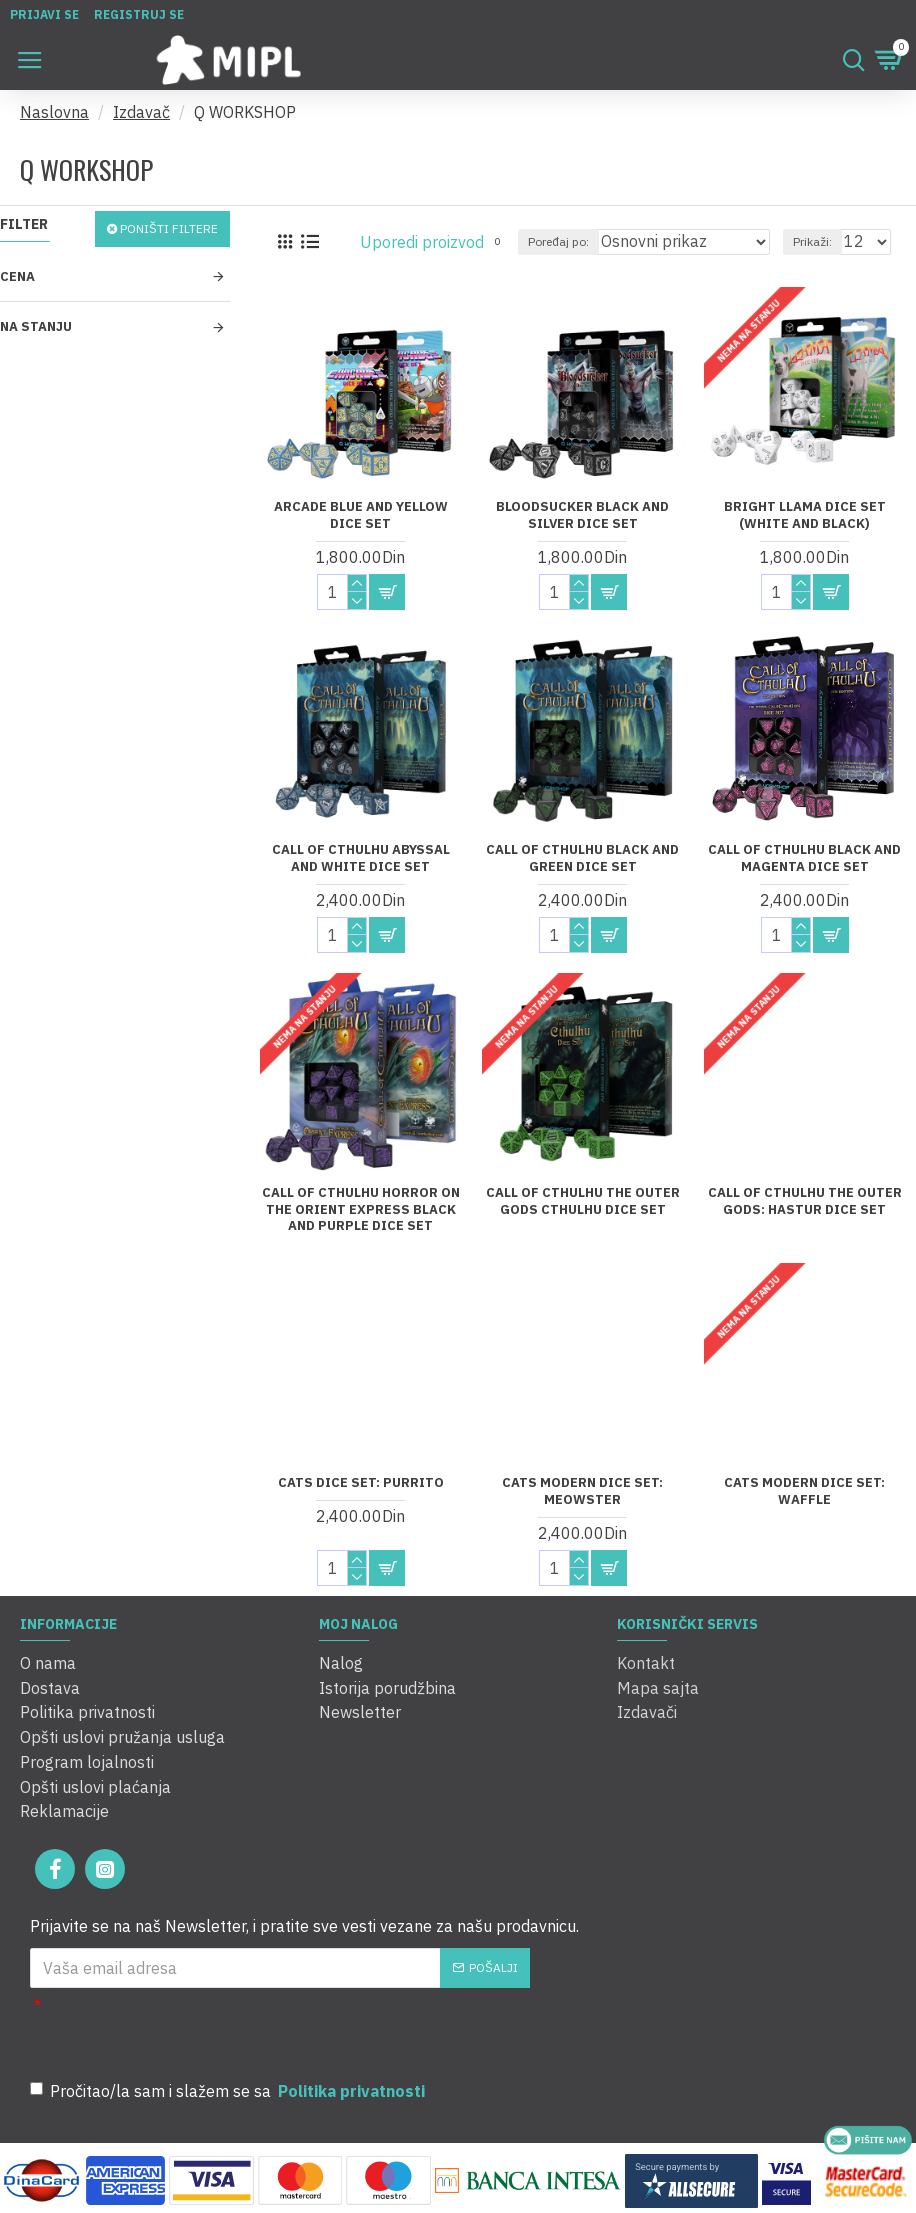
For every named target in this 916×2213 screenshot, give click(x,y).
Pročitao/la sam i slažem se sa (229, 2086)
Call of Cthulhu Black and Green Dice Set (582, 858)
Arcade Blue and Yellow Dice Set (361, 515)
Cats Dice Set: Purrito (361, 1483)
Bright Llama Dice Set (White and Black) (805, 515)
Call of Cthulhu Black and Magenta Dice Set (804, 858)
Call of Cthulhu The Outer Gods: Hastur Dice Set (805, 1201)
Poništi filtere (169, 228)
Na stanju (36, 326)
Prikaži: (812, 241)
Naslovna (54, 112)
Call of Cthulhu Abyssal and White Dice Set (361, 858)
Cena (17, 276)
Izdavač (141, 112)
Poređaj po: (558, 241)
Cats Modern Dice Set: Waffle (804, 1491)
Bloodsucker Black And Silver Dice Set (582, 515)
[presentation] (320, 2024)
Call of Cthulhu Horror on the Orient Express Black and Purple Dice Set (361, 1210)
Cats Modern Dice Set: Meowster (582, 1491)
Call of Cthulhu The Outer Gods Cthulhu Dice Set (583, 1201)
